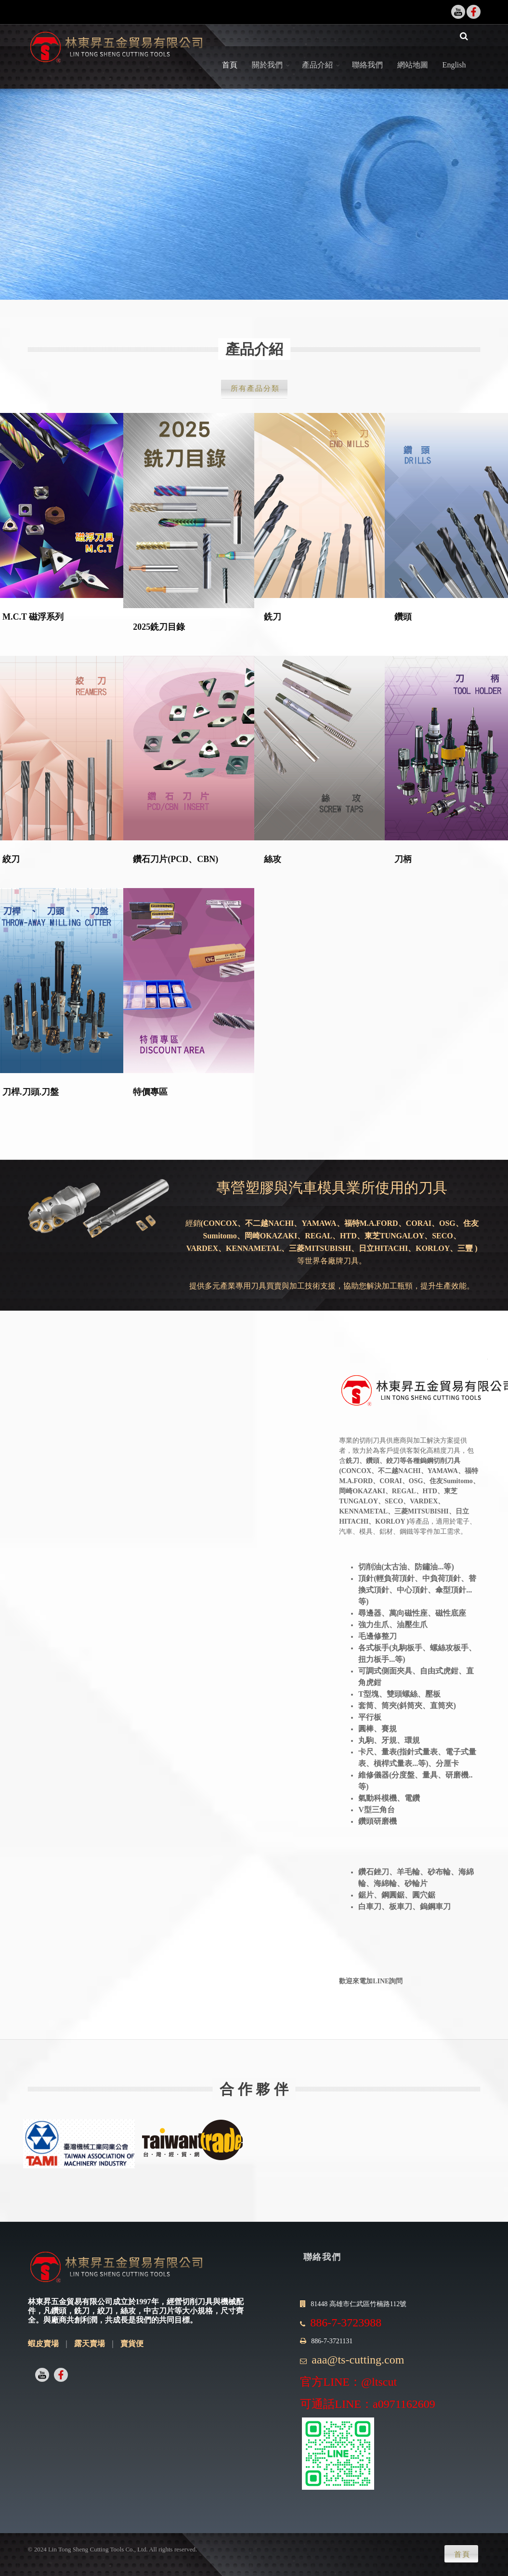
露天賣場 (89, 2355)
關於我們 (267, 76)
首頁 (229, 76)
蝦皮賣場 (43, 2355)
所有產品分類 (255, 400)
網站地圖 (412, 76)
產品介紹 (317, 76)
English (454, 76)
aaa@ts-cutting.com (358, 2371)
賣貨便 (131, 2355)
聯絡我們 (367, 76)
